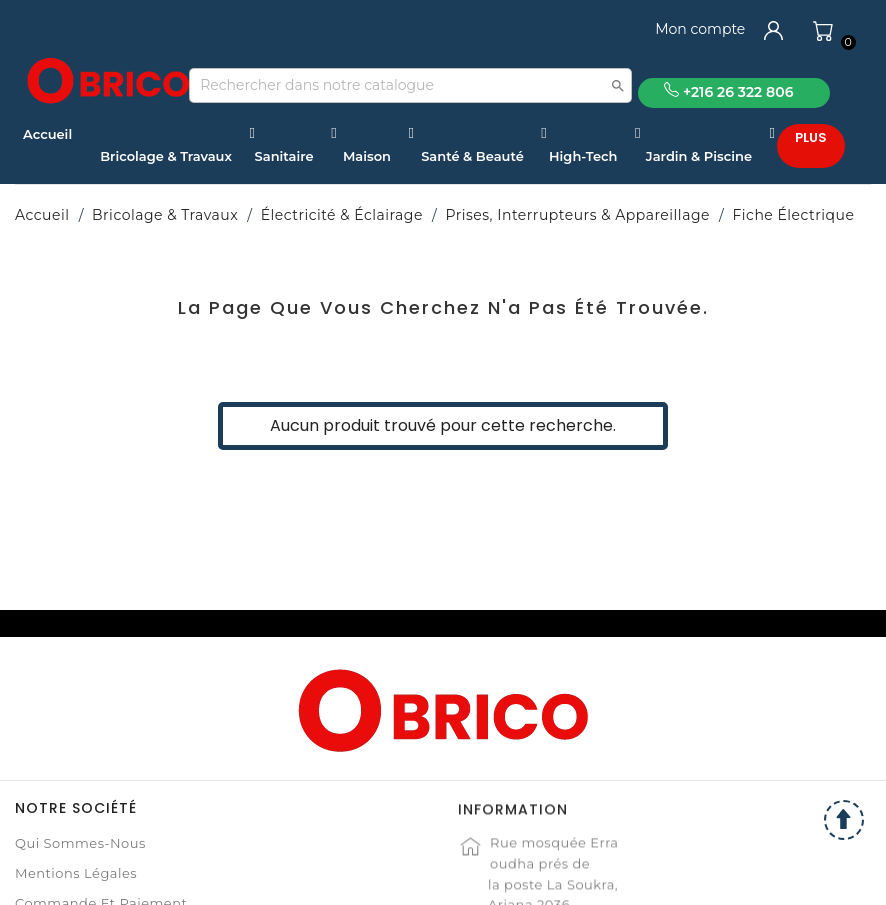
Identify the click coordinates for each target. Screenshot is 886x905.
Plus (811, 137)
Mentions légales (76, 873)
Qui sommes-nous (80, 843)
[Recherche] (410, 85)
